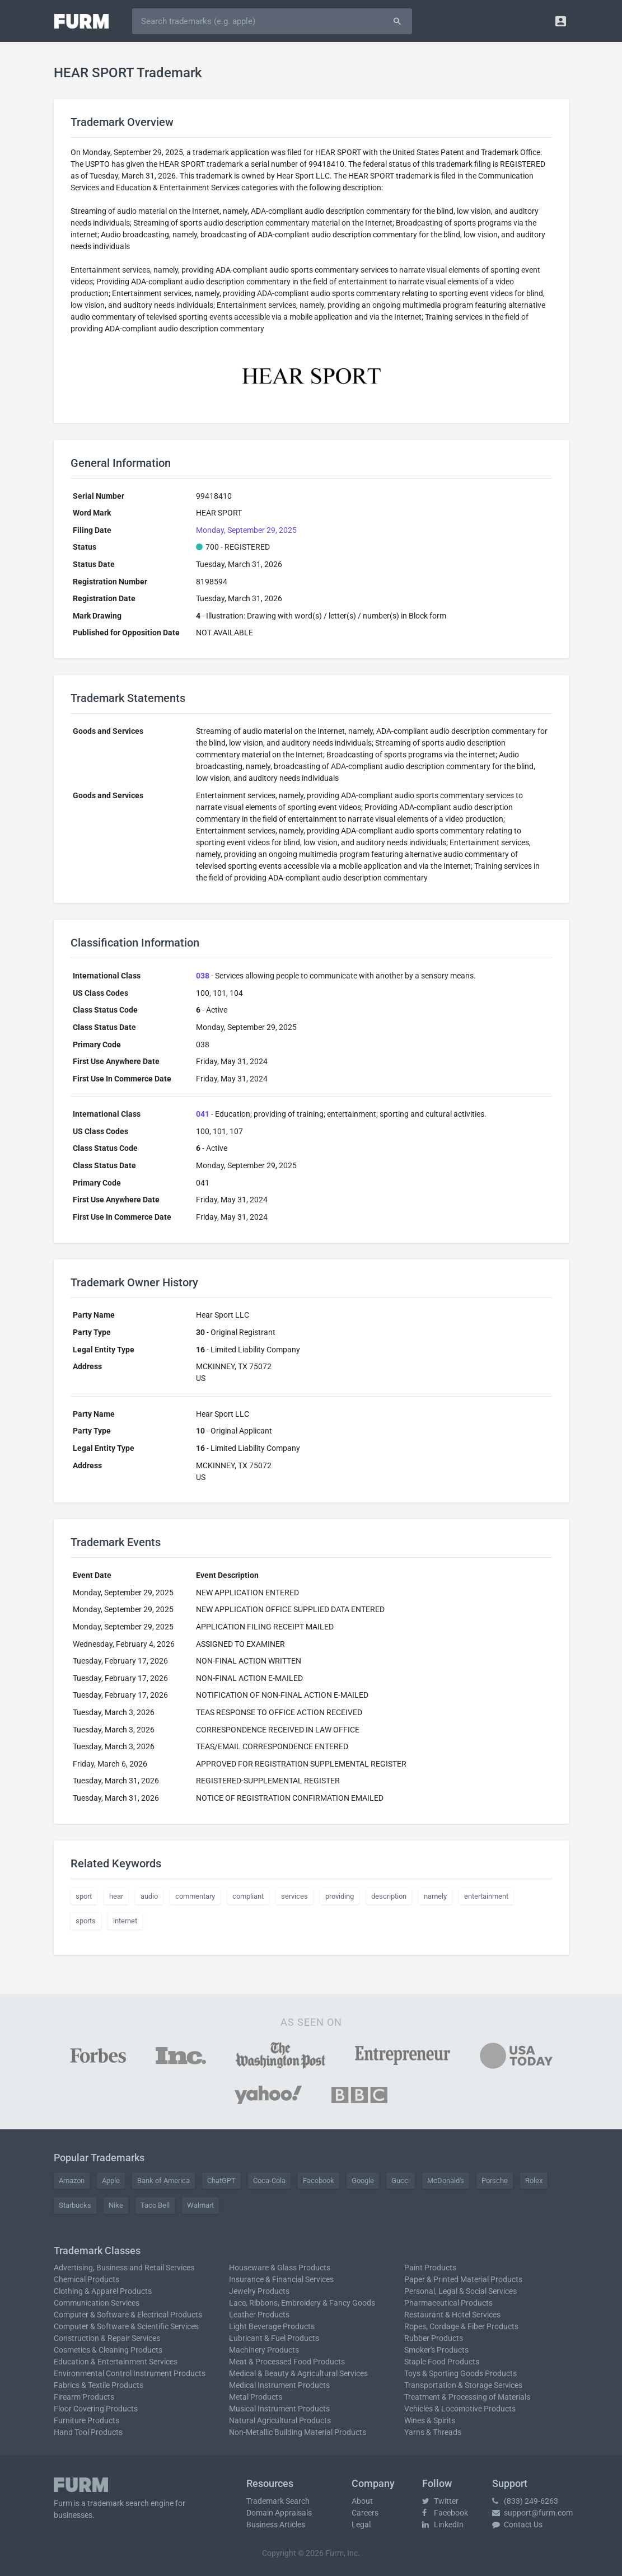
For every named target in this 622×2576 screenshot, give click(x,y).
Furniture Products (86, 2420)
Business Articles (275, 2524)
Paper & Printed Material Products (463, 2279)
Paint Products (430, 2267)
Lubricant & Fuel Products (274, 2338)
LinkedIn (443, 2524)
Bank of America (163, 2180)
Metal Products (255, 2396)
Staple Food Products (441, 2361)
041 (202, 1113)
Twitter (440, 2501)
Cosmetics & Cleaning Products (108, 2349)
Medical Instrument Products (279, 2385)
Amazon (72, 2180)
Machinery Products (264, 2349)
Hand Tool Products (88, 2432)
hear (116, 1896)
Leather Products (259, 2314)
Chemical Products (86, 2279)
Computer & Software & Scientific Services (126, 2326)
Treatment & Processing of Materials (467, 2396)
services (294, 1896)
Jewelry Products (259, 2291)
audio (149, 1896)
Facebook (318, 2180)
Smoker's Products (436, 2349)
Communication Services (96, 2302)
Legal (361, 2524)
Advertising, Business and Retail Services (124, 2267)
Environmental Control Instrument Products (129, 2373)
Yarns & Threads (432, 2432)
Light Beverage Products (272, 2326)
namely (435, 1896)
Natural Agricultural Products (280, 2420)
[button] (560, 21)
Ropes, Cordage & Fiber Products (461, 2326)
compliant (248, 1896)
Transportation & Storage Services (463, 2385)
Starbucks (75, 2205)
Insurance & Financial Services (281, 2279)
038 (202, 975)
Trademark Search (278, 2501)
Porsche (494, 2180)
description (388, 1896)
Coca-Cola (269, 2180)
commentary (195, 1896)
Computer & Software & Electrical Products (128, 2314)
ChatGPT (221, 2180)
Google (363, 2180)
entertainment (486, 1896)
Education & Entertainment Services (115, 2361)
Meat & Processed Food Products (287, 2361)
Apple (111, 2180)
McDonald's (445, 2180)
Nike (116, 2205)
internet (125, 1921)
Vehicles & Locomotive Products (460, 2408)
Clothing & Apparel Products (103, 2291)
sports (86, 1921)
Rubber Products (433, 2338)
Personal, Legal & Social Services (460, 2291)
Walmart (200, 2205)
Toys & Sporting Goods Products (460, 2373)
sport (84, 1896)
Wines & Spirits (429, 2420)
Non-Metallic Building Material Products (297, 2432)
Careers (365, 2512)
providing (339, 1896)
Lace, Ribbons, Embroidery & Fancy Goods (302, 2302)
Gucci (400, 2180)
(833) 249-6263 (525, 2501)
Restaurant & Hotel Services (452, 2314)
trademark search (118, 2503)
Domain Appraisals (279, 2512)
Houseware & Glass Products (279, 2267)
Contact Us (517, 2524)
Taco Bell (155, 2205)
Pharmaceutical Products (448, 2302)
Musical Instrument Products (279, 2408)
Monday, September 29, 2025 (246, 530)
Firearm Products (84, 2396)
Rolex (534, 2180)
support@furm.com (532, 2512)
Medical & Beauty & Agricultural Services (298, 2373)
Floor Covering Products (96, 2408)
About (362, 2501)
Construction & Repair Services (107, 2338)
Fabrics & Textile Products (98, 2385)
